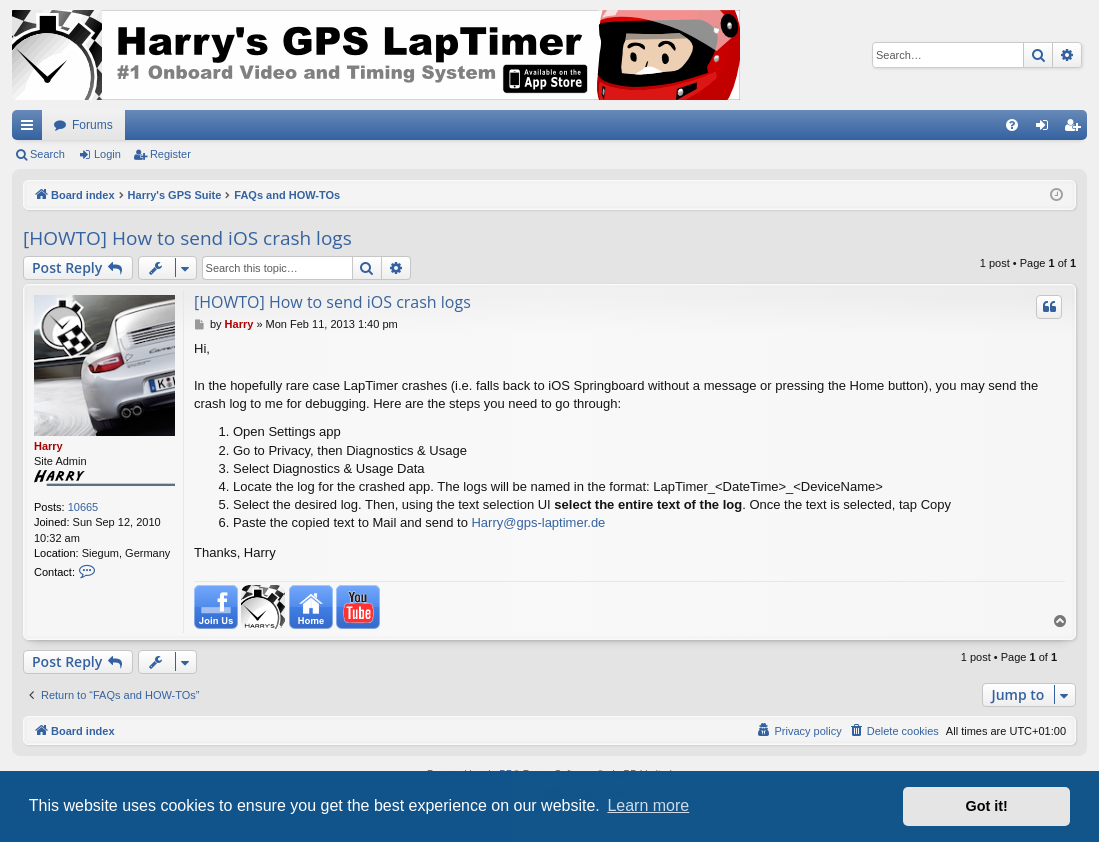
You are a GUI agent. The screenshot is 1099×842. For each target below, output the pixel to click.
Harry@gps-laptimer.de (538, 522)
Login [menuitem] (1046, 129)
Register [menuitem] (1076, 129)
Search (47, 154)
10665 (83, 507)
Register (170, 154)
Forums (92, 125)
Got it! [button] (987, 806)
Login (107, 154)
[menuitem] (1012, 125)
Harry (48, 446)
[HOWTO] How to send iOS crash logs (187, 238)
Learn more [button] (648, 805)
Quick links (31, 129)
